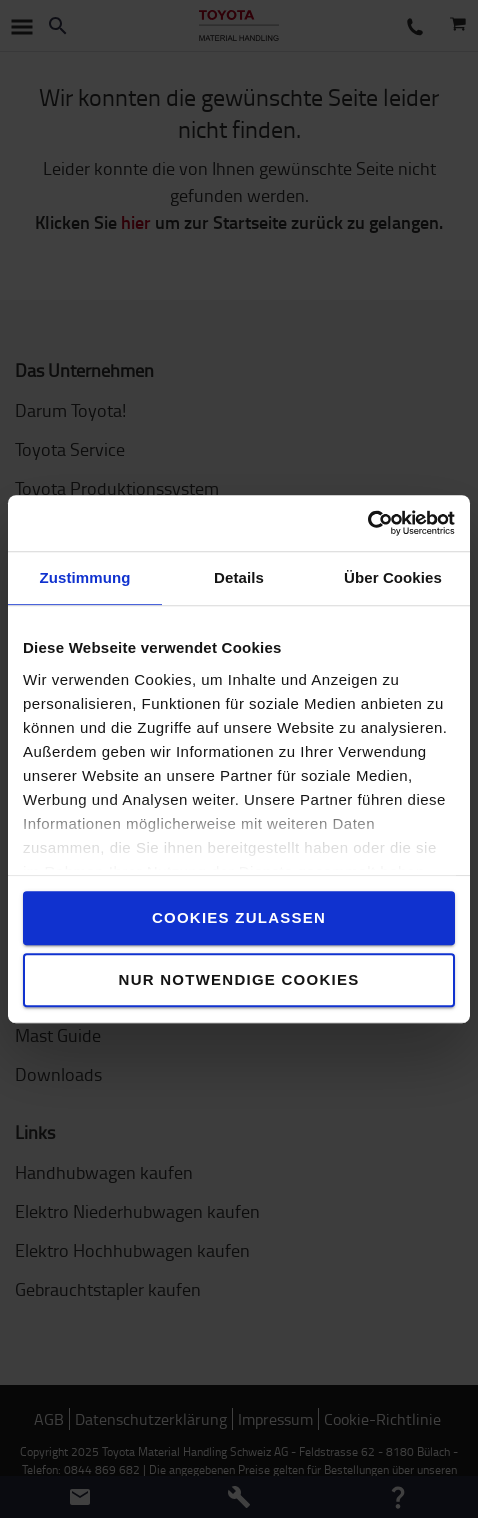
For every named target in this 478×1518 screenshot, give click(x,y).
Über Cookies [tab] (393, 577)
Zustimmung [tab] (85, 577)
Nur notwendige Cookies (239, 979)
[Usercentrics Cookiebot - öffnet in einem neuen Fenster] (367, 523)
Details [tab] (239, 577)
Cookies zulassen (239, 917)
